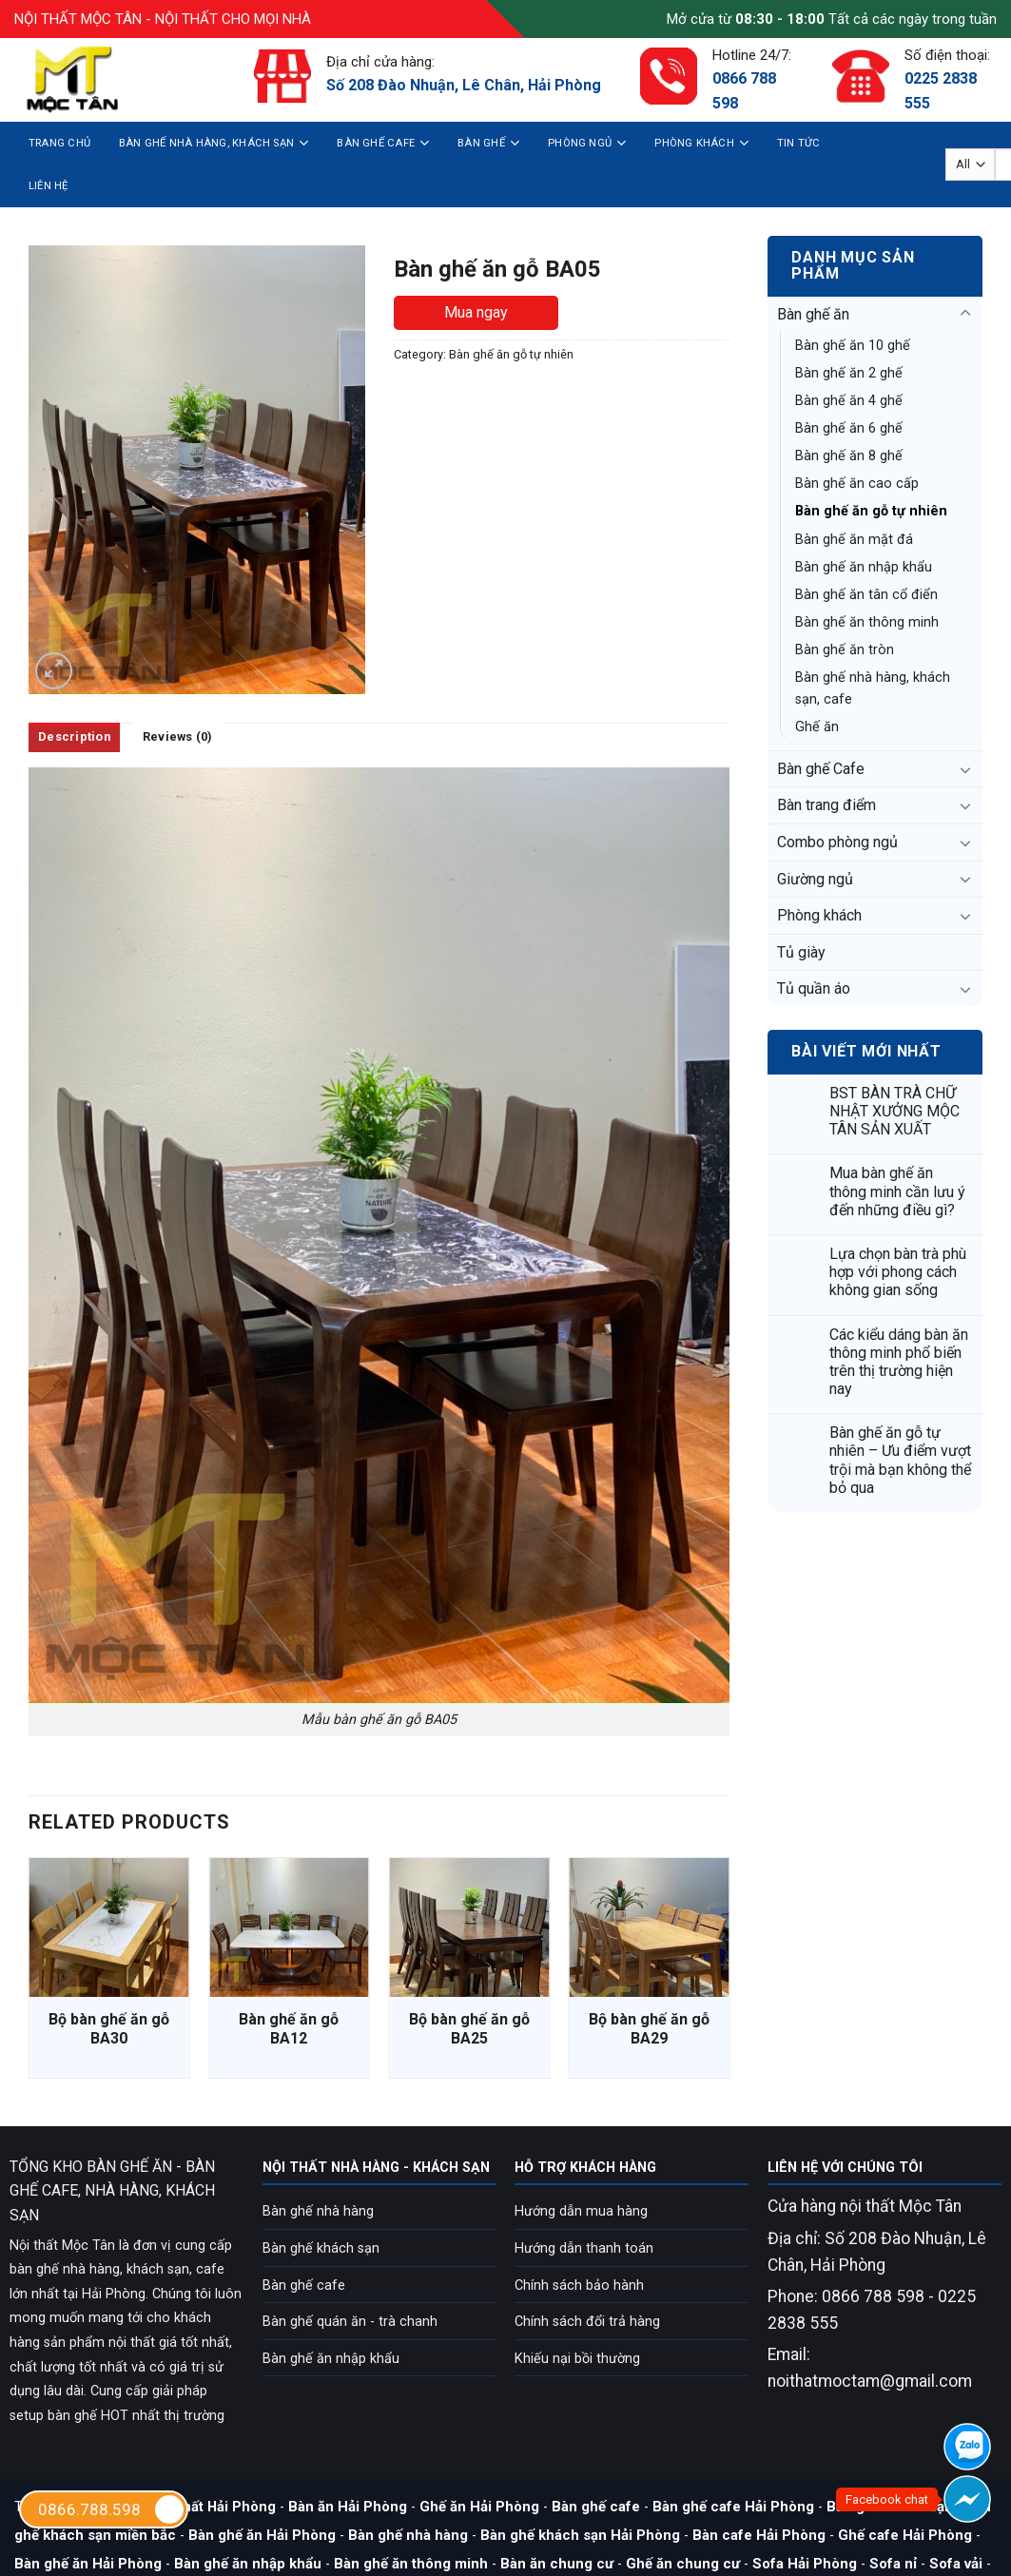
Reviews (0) (178, 736)
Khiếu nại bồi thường (577, 2359)
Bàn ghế (488, 143)
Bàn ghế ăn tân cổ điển (866, 595)
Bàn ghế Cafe (383, 143)
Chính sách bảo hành (579, 2285)
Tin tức (799, 143)
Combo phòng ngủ (837, 842)
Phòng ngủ (587, 143)
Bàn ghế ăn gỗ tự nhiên (871, 511)
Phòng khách (701, 143)
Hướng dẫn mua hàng (581, 2211)
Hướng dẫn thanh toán (584, 2248)
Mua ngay (476, 312)
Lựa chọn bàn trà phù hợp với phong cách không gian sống (897, 1272)
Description (74, 736)
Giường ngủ (815, 879)
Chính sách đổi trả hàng (587, 2322)
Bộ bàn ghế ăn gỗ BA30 (109, 2029)
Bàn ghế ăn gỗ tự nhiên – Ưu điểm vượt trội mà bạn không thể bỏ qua (900, 1460)
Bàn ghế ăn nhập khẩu (863, 567)
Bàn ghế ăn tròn (844, 650)
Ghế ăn (817, 727)
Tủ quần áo (813, 988)
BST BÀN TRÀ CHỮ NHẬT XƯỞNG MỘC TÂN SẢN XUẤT (894, 1111)
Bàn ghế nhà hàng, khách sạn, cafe (872, 688)
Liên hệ (48, 186)
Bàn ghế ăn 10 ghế (852, 346)
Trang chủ (59, 143)
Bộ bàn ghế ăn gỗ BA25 (469, 2029)
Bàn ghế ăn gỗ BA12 (289, 2029)
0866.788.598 (112, 2509)
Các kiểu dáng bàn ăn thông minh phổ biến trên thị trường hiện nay (898, 1362)
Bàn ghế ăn (813, 314)
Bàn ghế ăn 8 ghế (849, 456)
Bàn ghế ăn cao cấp (857, 483)
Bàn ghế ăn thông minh (867, 622)
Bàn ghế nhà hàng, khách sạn (213, 143)
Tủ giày (801, 952)
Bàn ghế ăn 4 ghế (849, 401)
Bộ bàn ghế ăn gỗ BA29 (649, 2029)
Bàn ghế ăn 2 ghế (849, 373)
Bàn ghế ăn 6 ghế (849, 428)
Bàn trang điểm (826, 805)
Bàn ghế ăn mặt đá (854, 540)
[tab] (74, 737)
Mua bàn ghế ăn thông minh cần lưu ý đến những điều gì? (897, 1191)
